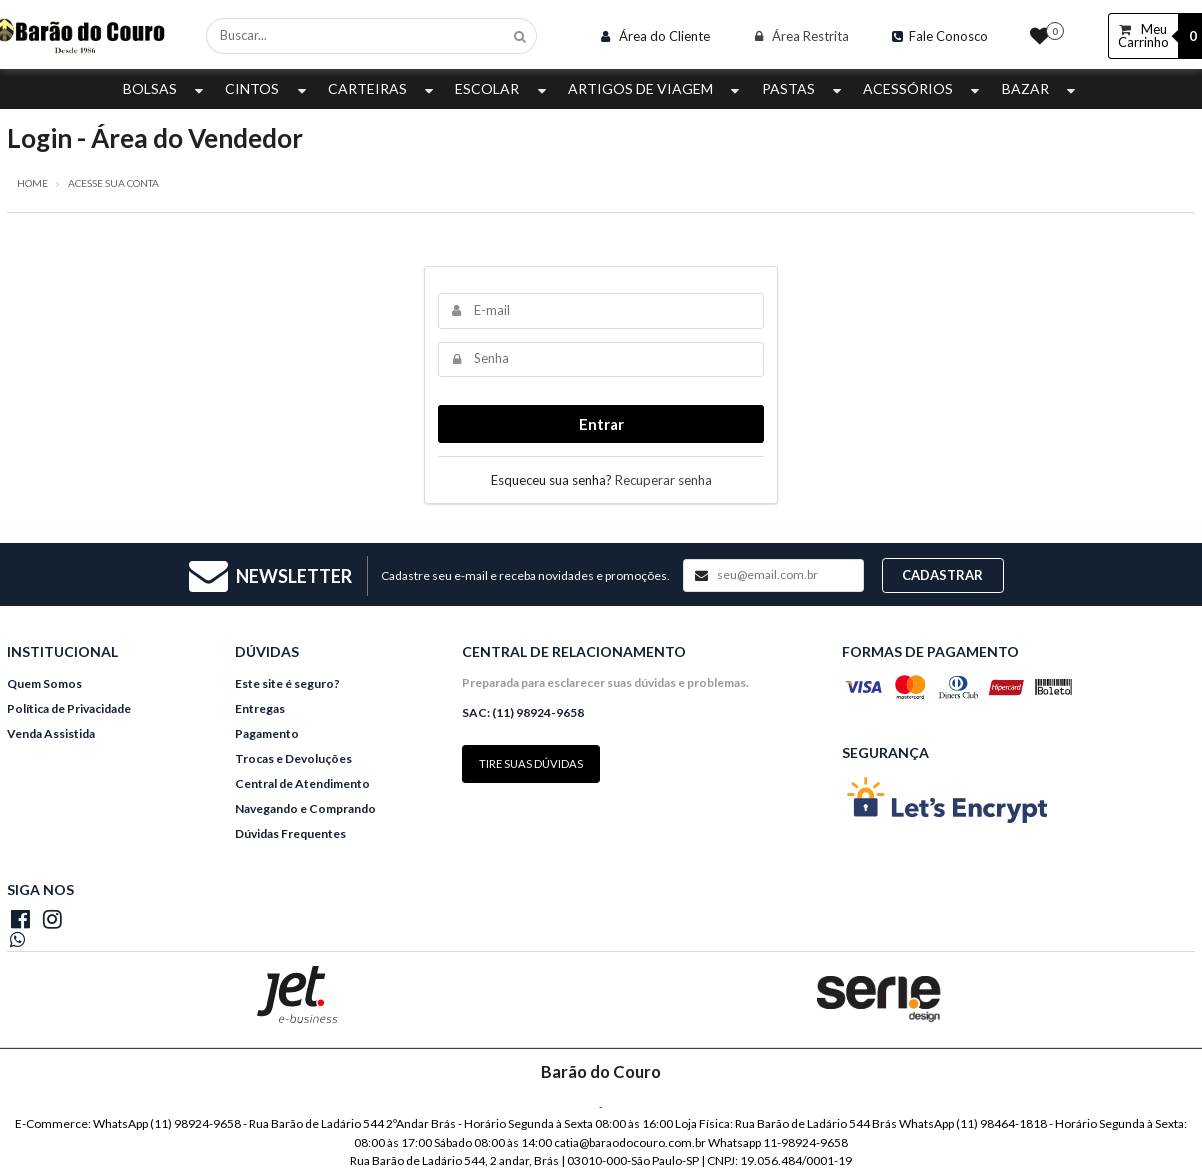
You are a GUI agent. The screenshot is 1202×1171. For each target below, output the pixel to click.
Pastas (804, 88)
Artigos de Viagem (656, 88)
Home (32, 183)
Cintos (267, 88)
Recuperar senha (663, 480)
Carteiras (383, 88)
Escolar (502, 88)
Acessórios (923, 88)
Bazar (1041, 88)
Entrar (601, 424)
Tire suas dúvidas (531, 763)
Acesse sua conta (113, 183)
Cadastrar (942, 575)
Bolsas (165, 88)
